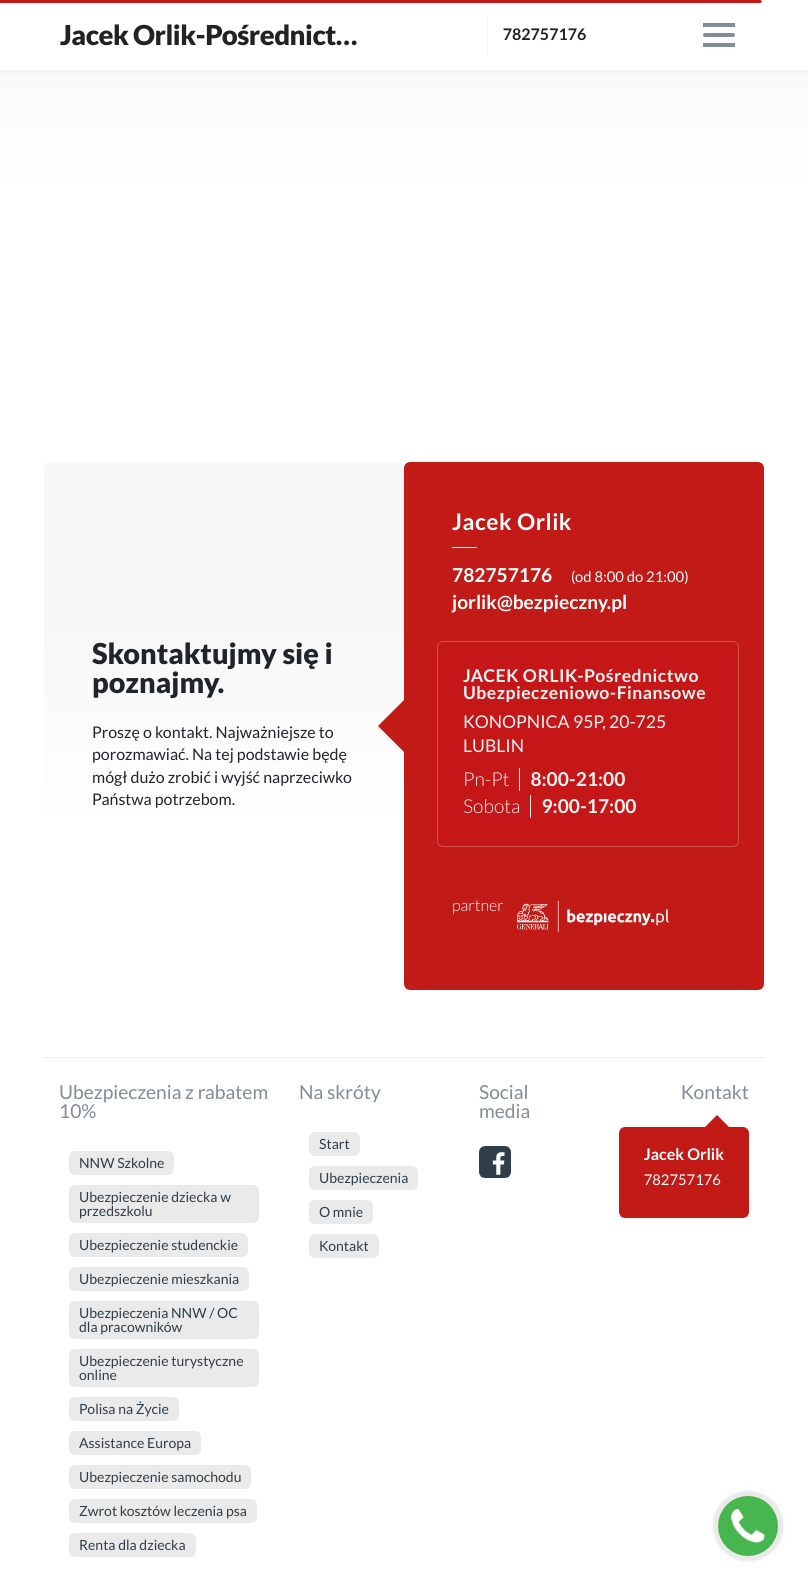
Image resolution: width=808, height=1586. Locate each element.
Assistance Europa (135, 1442)
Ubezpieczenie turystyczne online (161, 1367)
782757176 (545, 34)
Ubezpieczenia (363, 1177)
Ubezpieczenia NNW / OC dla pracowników (158, 1319)
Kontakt (344, 1245)
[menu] (719, 35)
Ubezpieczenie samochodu (160, 1476)
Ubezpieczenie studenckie (158, 1244)
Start (334, 1143)
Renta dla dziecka (132, 1544)
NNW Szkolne (121, 1162)
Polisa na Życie (124, 1408)
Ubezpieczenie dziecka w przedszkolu (155, 1203)
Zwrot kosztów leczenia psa (163, 1510)
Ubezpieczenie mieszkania (159, 1278)
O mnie (341, 1211)
